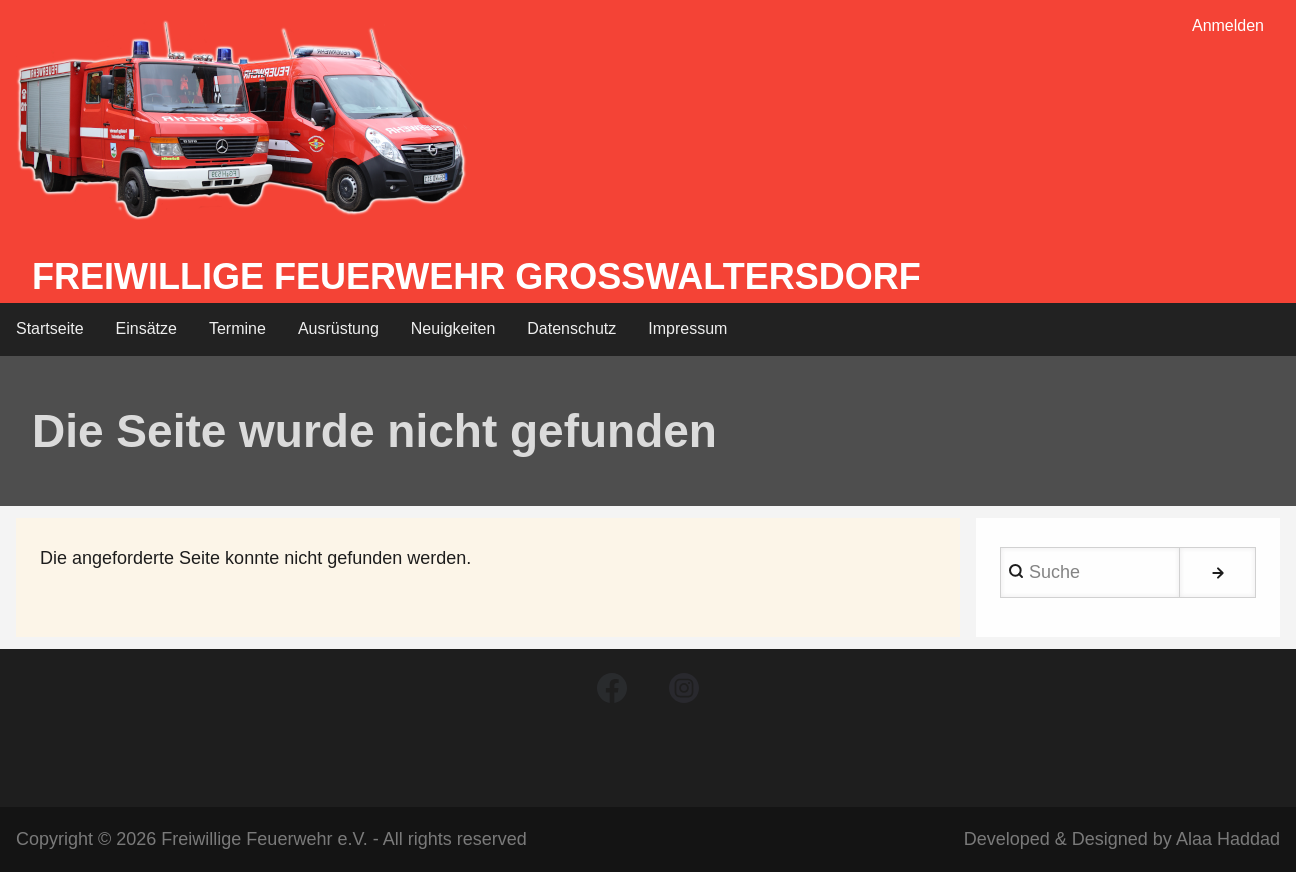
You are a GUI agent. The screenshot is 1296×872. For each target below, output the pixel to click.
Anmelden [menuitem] (1228, 25)
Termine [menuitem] (237, 328)
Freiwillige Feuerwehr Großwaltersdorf (476, 276)
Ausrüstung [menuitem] (338, 328)
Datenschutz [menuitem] (571, 328)
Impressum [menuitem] (687, 328)
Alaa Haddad (1228, 839)
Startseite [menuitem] (50, 328)
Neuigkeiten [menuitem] (453, 328)
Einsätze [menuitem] (146, 328)
